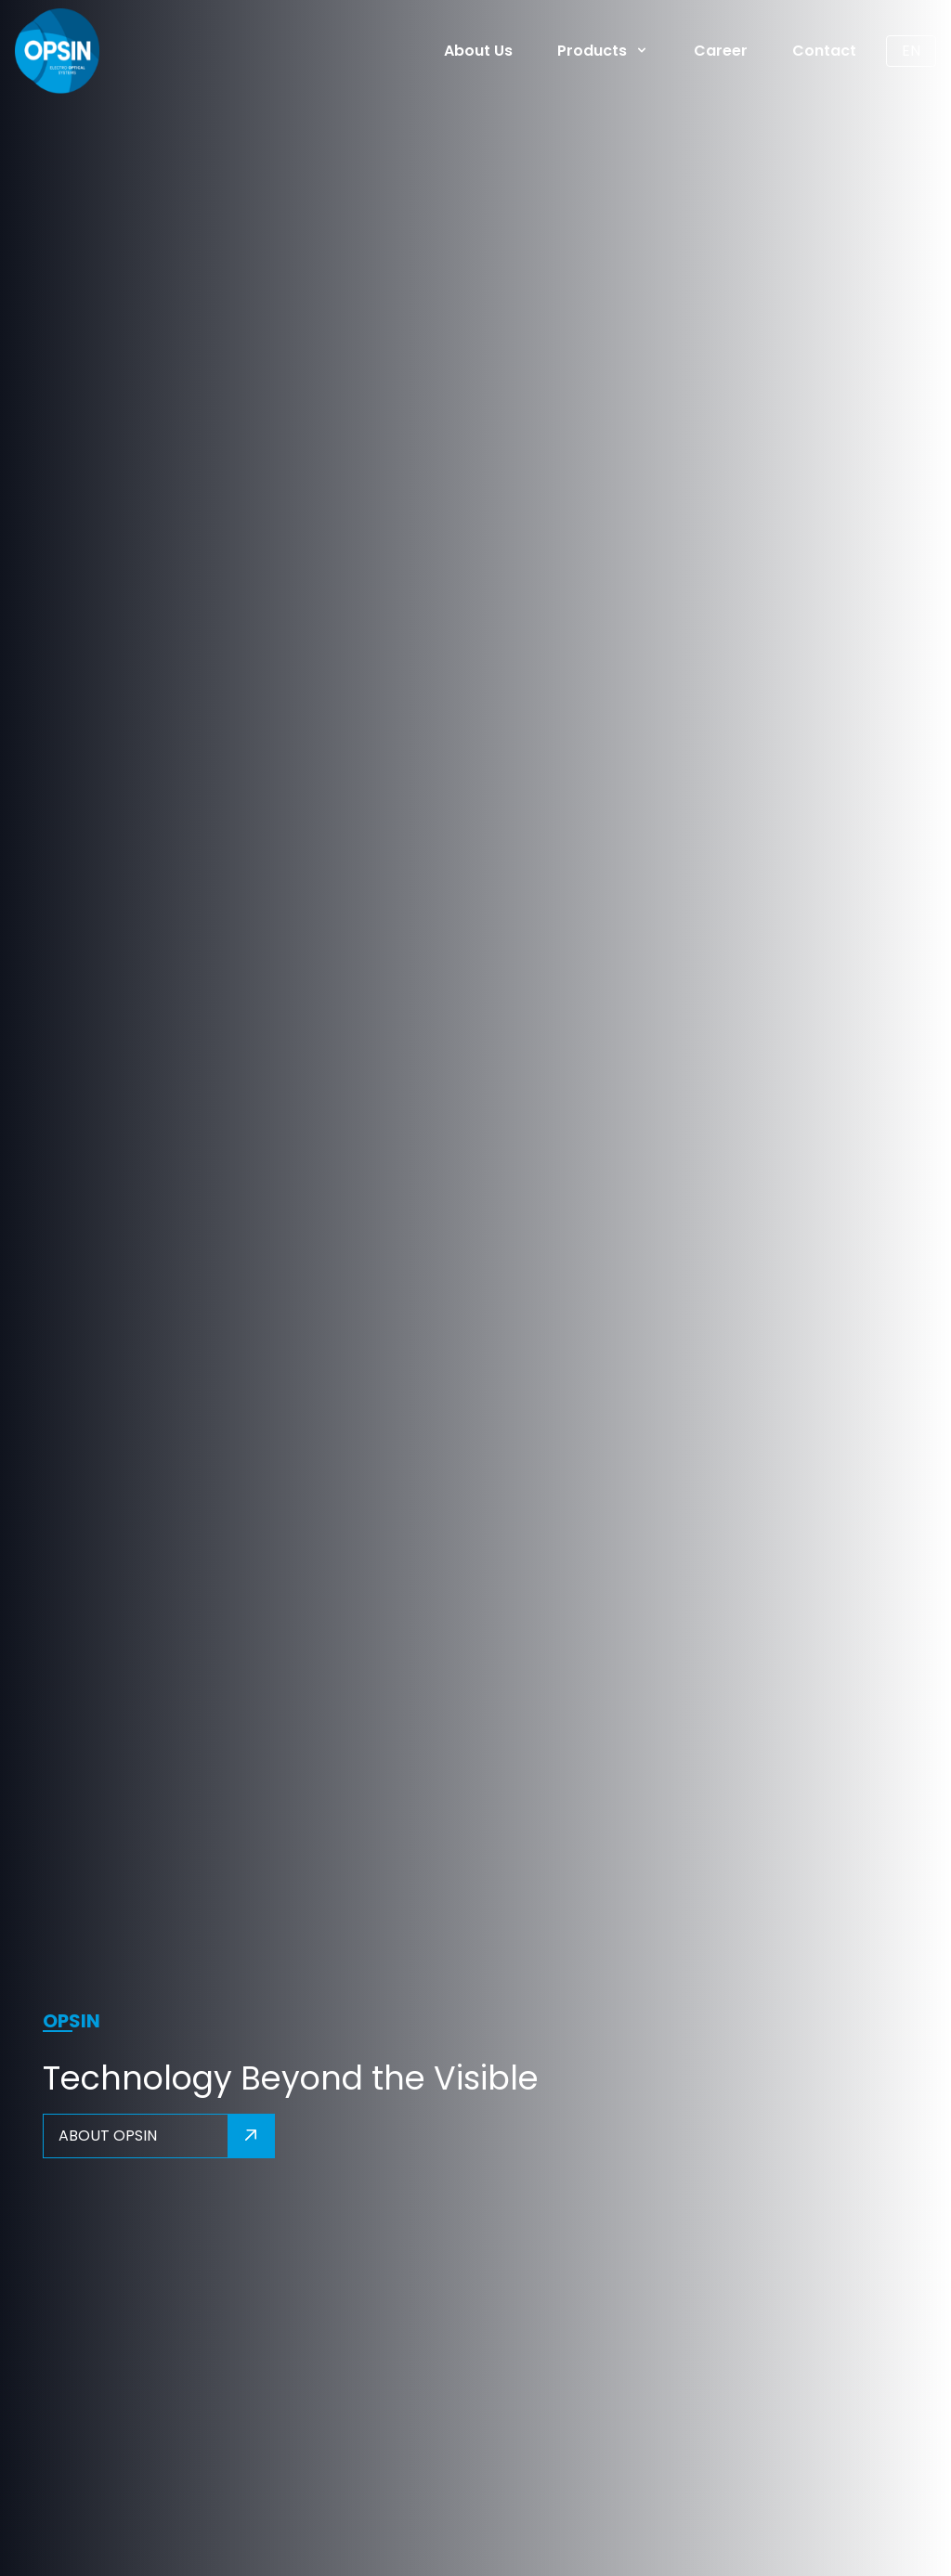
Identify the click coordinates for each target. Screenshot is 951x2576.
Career (721, 50)
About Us (478, 50)
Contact (824, 50)
